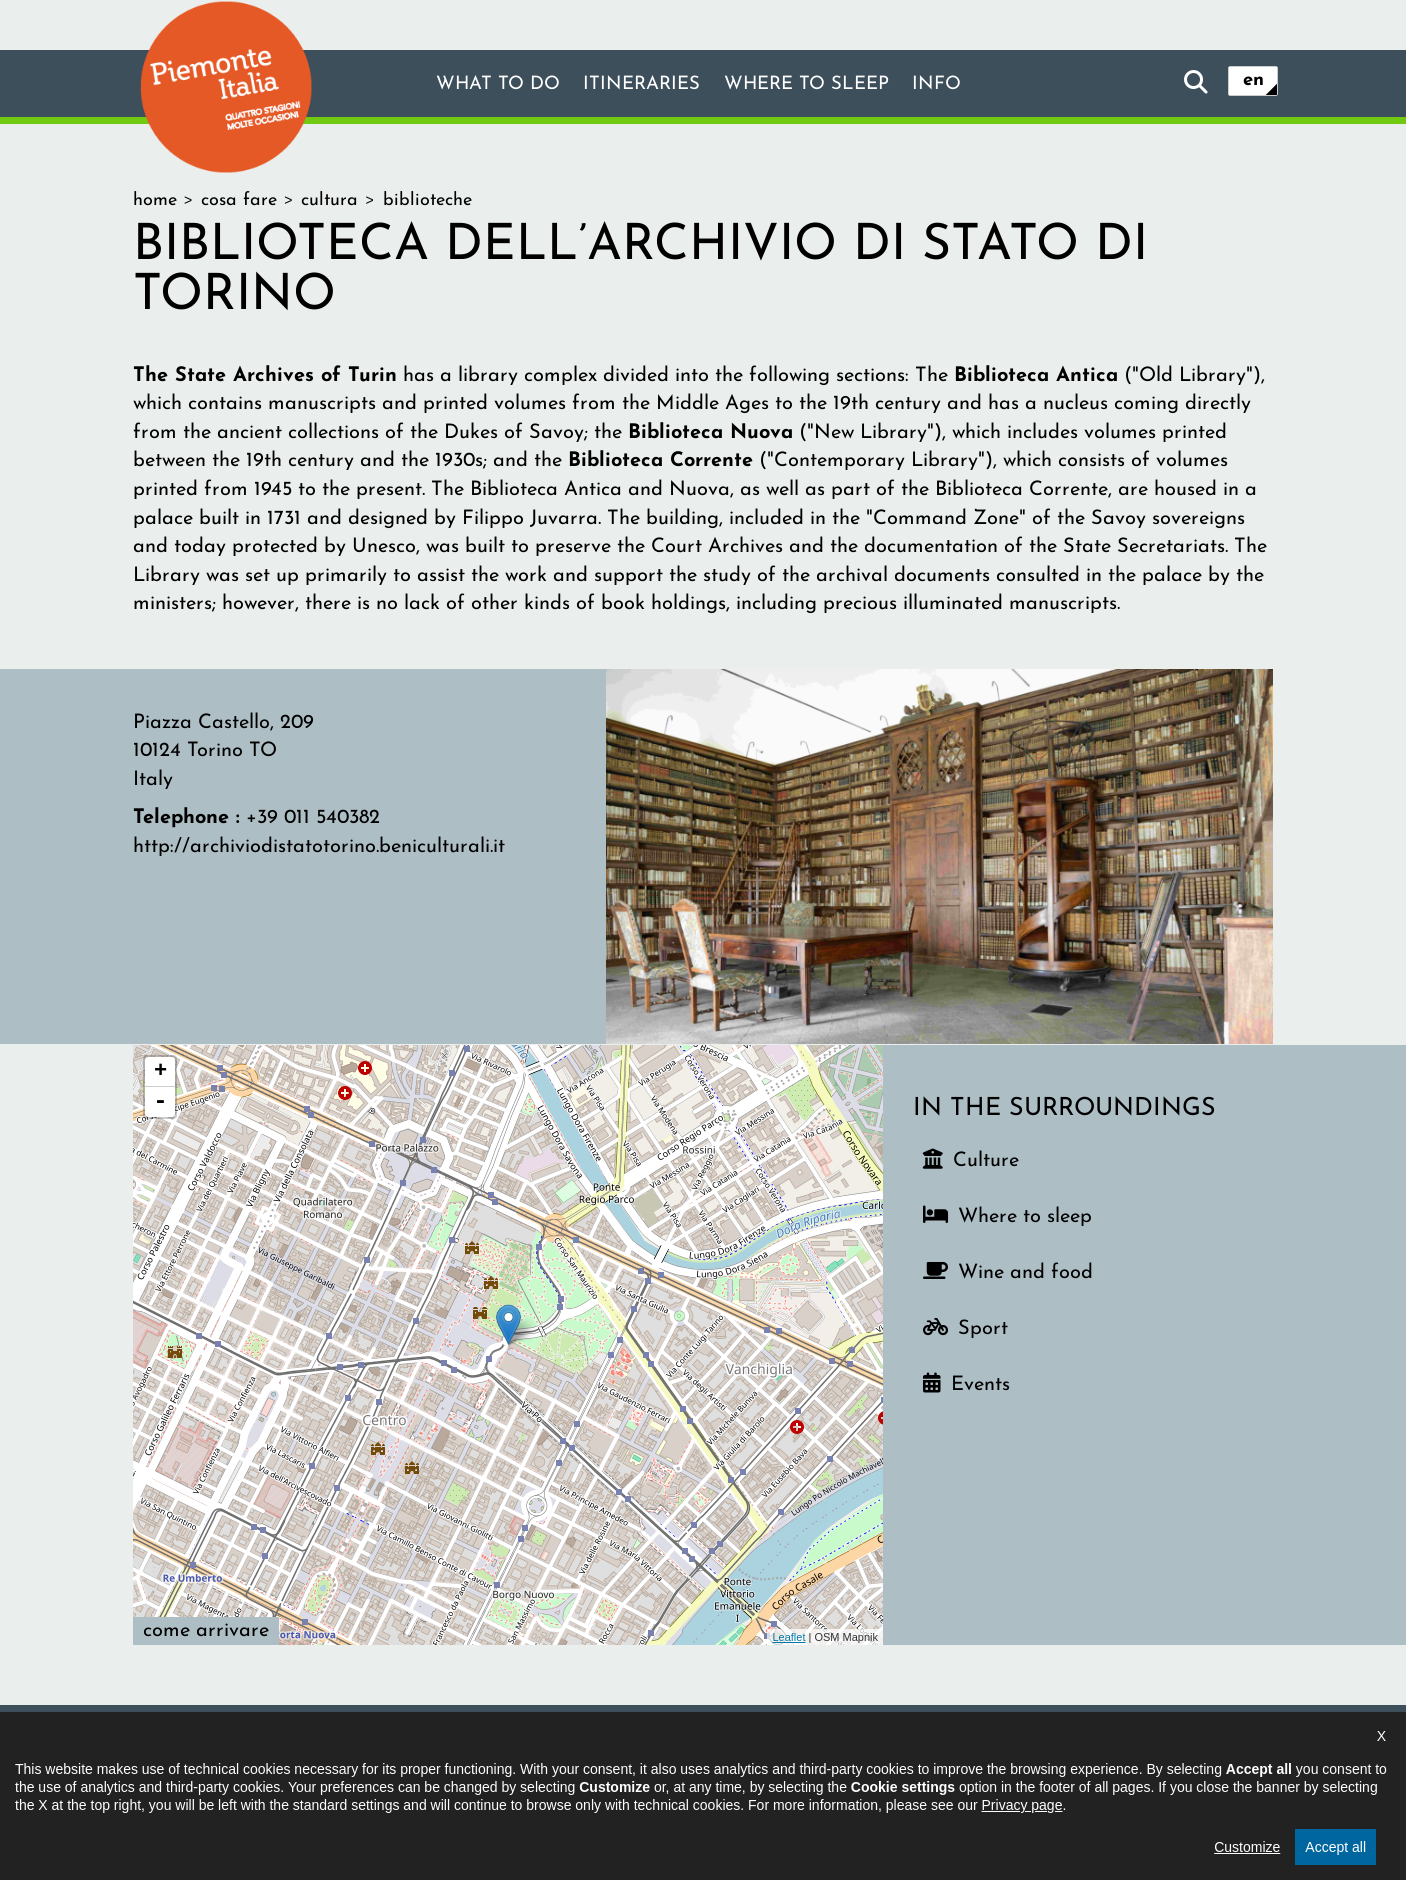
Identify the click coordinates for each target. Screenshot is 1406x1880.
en (1253, 82)
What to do (485, 85)
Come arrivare (206, 1631)
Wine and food (1025, 1273)
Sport (983, 1329)
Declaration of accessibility (619, 1756)
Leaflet (788, 1637)
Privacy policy (802, 1756)
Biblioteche (427, 200)
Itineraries (638, 85)
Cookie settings (941, 1756)
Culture (986, 1161)
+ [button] (160, 1072)
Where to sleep (813, 85)
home (155, 200)
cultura (329, 200)
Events (980, 1385)
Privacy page (1022, 1858)
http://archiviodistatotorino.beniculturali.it (319, 847)
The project (443, 1756)
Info (952, 85)
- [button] (160, 1102)
